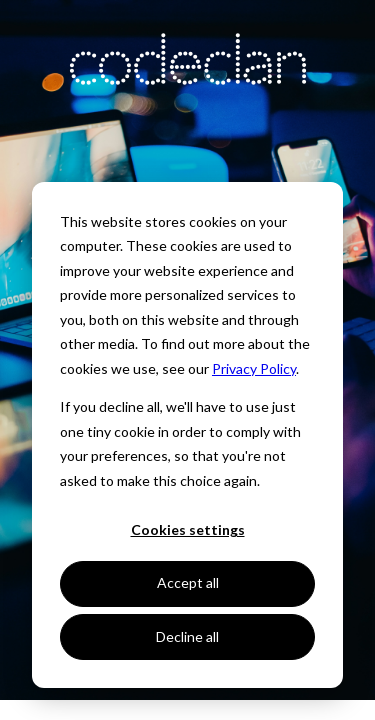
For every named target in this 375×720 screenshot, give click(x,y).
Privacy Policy (254, 368)
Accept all (188, 582)
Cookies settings (188, 529)
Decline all (187, 636)
